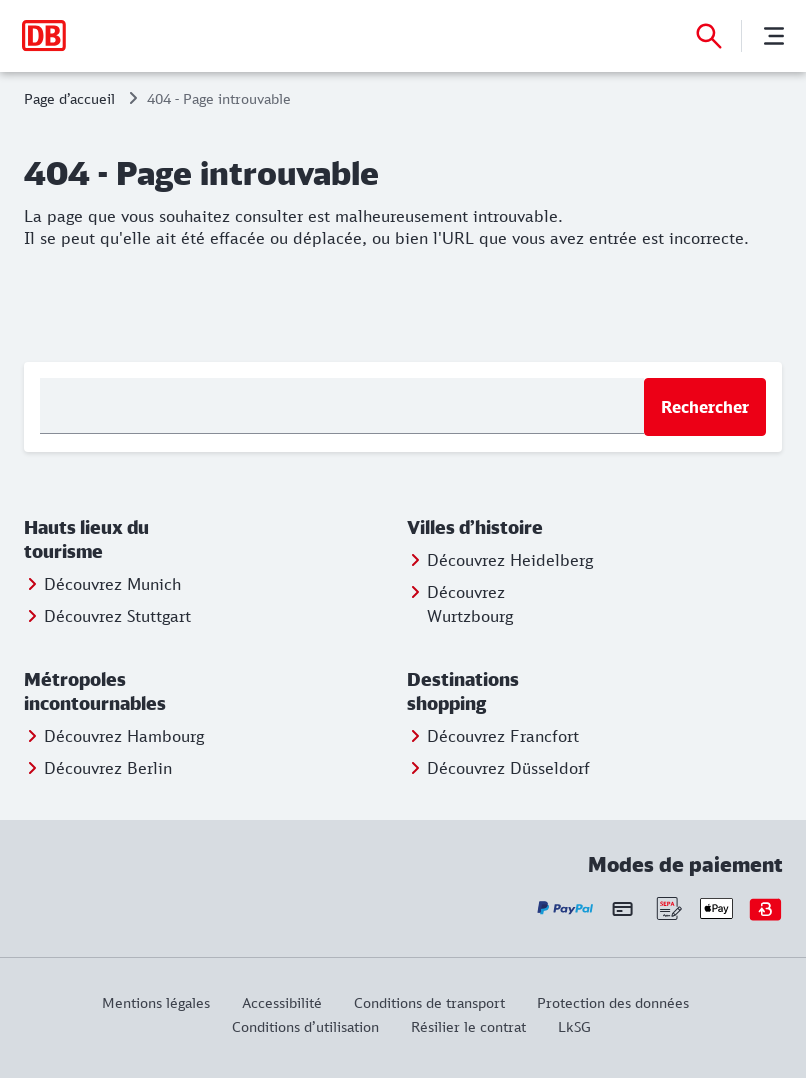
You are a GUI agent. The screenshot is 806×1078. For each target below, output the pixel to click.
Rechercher (705, 407)
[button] (118, 540)
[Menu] (774, 36)
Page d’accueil (69, 98)
